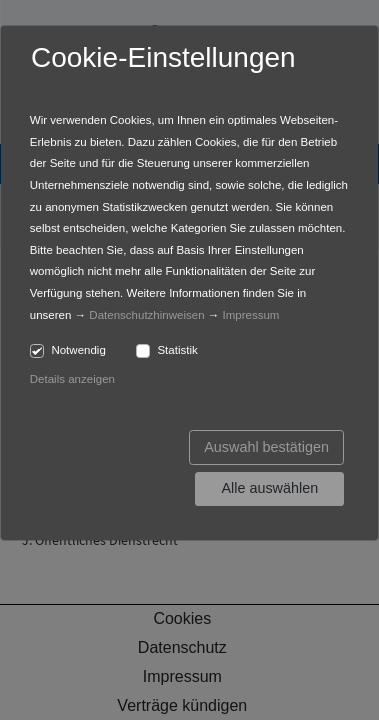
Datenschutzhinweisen (146, 315)
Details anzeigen (72, 379)
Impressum (250, 315)
